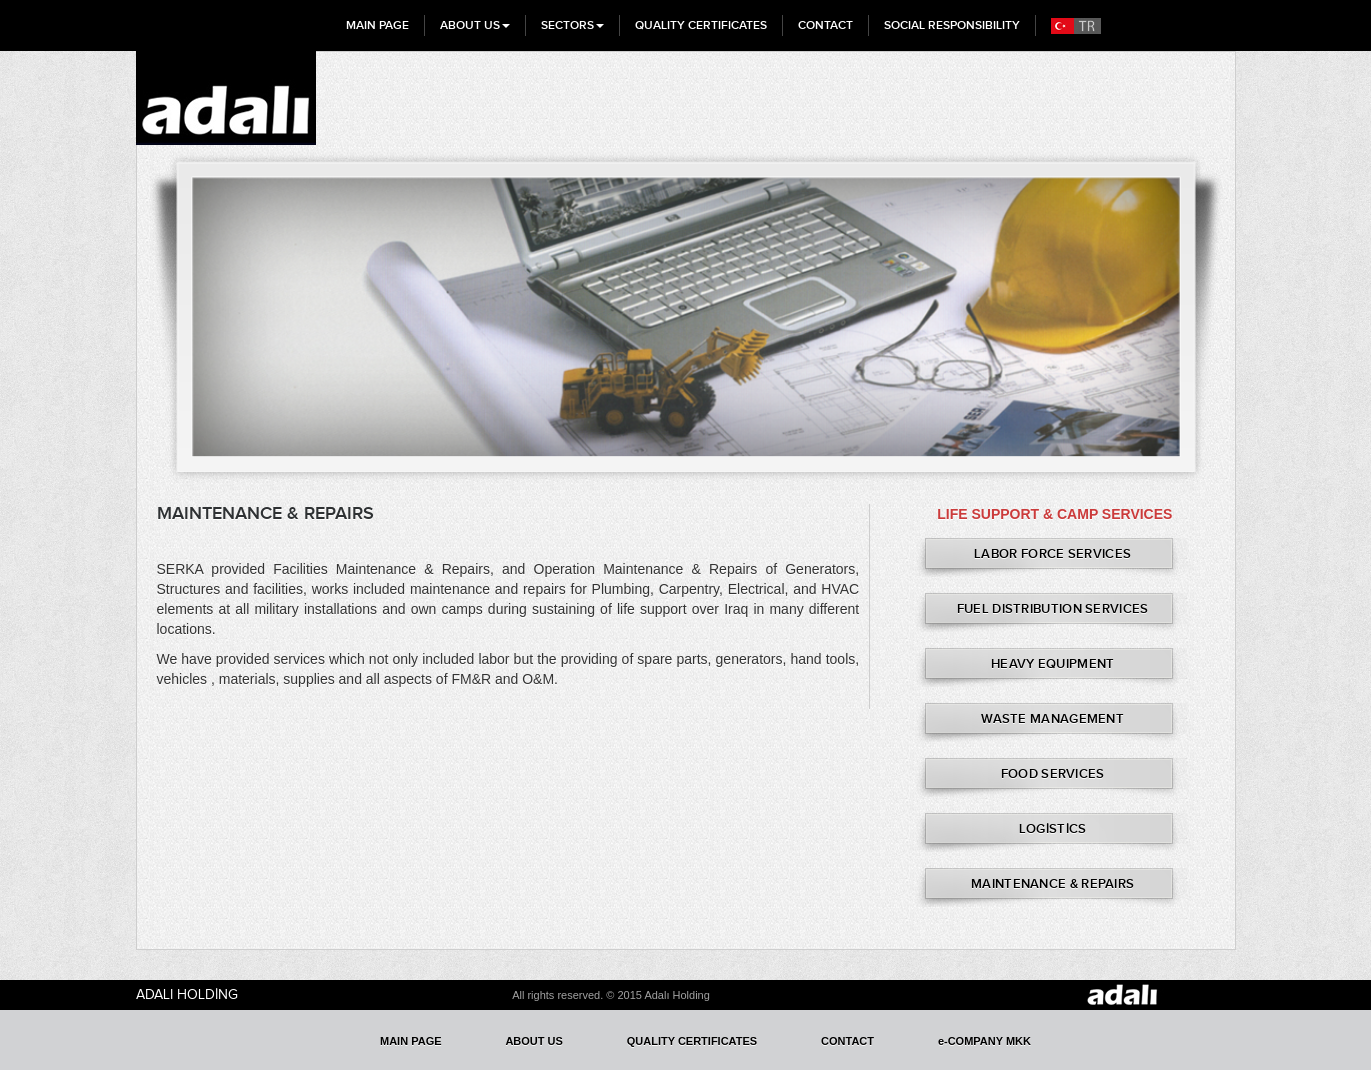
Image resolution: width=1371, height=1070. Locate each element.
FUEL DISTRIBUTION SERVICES (1053, 608)
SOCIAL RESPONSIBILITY (952, 25)
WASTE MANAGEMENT (1052, 718)
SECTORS (572, 25)
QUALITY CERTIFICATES (701, 25)
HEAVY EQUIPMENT (1053, 663)
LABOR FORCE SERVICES (1052, 553)
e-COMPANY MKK (984, 1041)
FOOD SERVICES (1053, 773)
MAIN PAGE (377, 25)
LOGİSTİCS (1053, 828)
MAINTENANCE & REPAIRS (1052, 883)
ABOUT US (475, 25)
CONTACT (825, 25)
